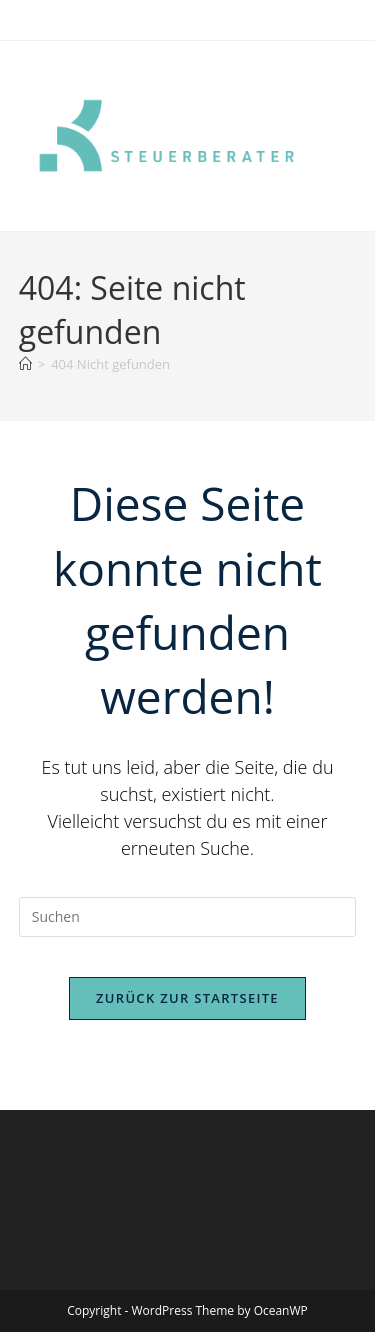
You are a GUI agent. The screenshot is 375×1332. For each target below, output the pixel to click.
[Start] (25, 364)
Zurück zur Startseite (187, 998)
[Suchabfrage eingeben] (188, 917)
